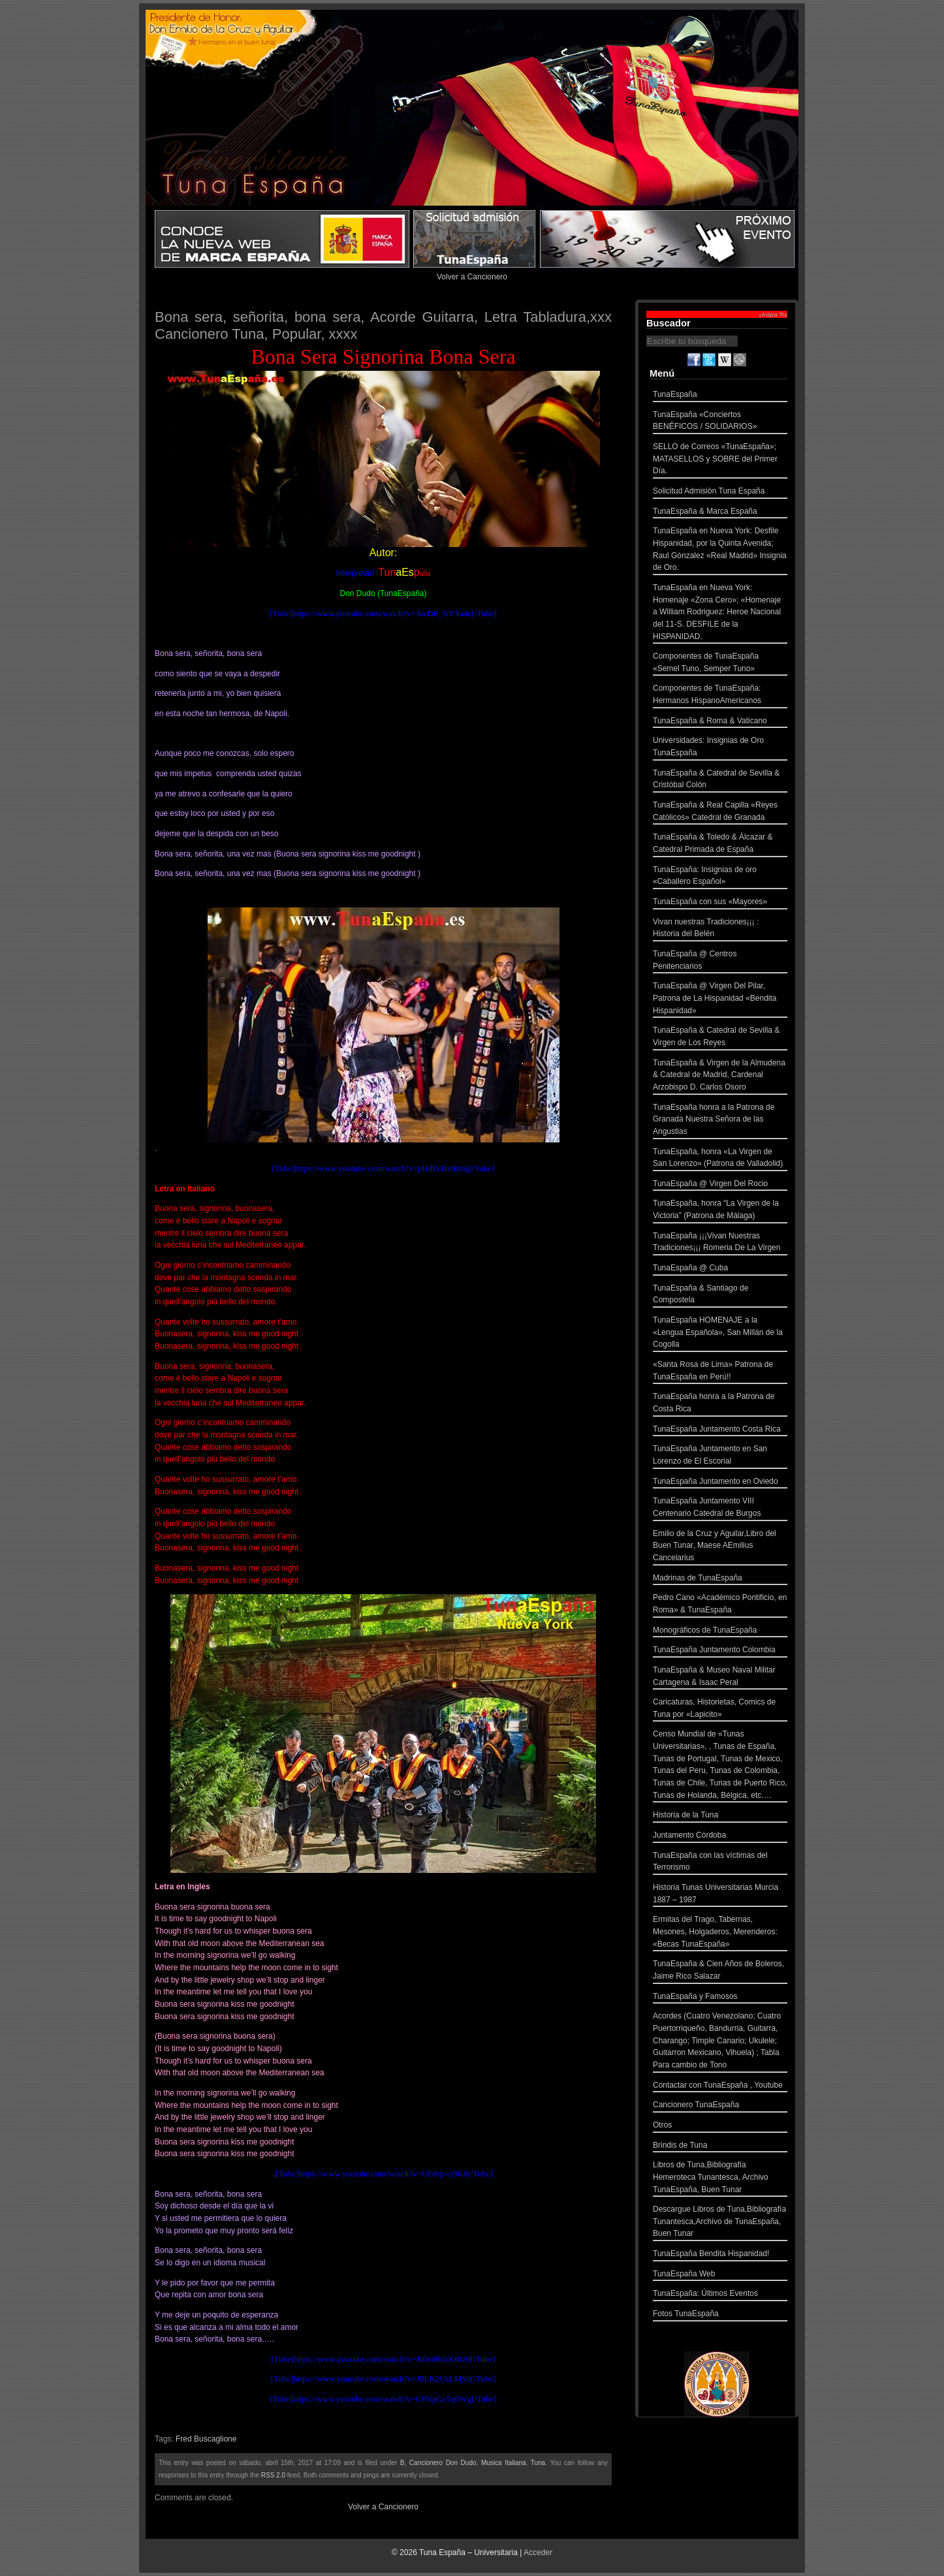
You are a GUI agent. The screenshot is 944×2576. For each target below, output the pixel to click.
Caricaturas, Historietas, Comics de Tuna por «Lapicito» (720, 1709)
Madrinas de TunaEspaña (720, 1579)
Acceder (538, 2552)
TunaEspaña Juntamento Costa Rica (720, 1430)
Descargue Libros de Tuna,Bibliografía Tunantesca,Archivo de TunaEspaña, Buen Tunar (720, 2223)
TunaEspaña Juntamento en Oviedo (720, 1483)
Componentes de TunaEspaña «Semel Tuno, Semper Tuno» (720, 664)
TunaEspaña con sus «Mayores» (720, 903)
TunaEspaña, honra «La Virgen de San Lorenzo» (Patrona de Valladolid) (720, 1159)
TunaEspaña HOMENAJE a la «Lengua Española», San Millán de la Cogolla (720, 1333)
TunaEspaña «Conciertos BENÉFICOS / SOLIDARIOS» (720, 422)
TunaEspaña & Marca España (720, 513)
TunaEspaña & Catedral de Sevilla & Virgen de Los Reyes (720, 1038)
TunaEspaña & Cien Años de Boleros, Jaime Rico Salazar (720, 1971)
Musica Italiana (503, 2462)
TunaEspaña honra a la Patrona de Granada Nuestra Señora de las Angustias (720, 1121)
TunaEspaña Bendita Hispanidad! (720, 2255)
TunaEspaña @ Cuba (720, 1269)
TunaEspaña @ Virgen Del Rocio (720, 1185)
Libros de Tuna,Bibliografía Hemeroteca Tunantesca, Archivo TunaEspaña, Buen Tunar (720, 2178)
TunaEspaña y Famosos (720, 1998)
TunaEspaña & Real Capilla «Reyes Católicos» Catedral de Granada (720, 812)
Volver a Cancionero (472, 276)
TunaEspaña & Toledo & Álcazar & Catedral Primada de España (720, 844)
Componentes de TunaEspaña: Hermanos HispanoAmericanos (720, 695)
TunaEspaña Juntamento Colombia (720, 1651)
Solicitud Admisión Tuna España (720, 492)
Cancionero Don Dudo (443, 2462)
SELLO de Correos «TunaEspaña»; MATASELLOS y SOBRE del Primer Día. (720, 460)
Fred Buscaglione (206, 2438)
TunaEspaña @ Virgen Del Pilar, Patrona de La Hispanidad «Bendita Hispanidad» (720, 999)
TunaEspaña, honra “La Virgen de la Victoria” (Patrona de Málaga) (720, 1211)
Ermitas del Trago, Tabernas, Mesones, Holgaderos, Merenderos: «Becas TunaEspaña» (720, 1933)
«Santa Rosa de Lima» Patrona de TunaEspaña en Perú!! (720, 1372)
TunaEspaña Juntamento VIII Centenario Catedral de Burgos (720, 1508)
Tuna (538, 2462)
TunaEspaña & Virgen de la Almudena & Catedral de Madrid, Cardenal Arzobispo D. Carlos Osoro (720, 1076)
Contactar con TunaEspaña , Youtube (720, 2087)
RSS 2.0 (273, 2475)
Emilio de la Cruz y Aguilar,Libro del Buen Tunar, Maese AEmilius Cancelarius (720, 1547)
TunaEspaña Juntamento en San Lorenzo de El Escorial (720, 1456)
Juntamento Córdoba (720, 1836)
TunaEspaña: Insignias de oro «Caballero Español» (720, 877)
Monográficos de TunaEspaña (720, 1632)
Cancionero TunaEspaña (720, 2106)
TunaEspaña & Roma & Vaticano (720, 722)
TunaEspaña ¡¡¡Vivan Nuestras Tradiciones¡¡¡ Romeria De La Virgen (720, 1243)
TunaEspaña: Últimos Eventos (720, 2295)
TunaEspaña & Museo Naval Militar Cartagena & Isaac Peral (720, 1677)
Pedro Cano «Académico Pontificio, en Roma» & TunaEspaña (720, 1605)
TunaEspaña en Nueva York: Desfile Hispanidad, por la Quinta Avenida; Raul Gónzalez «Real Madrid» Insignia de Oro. (720, 550)
